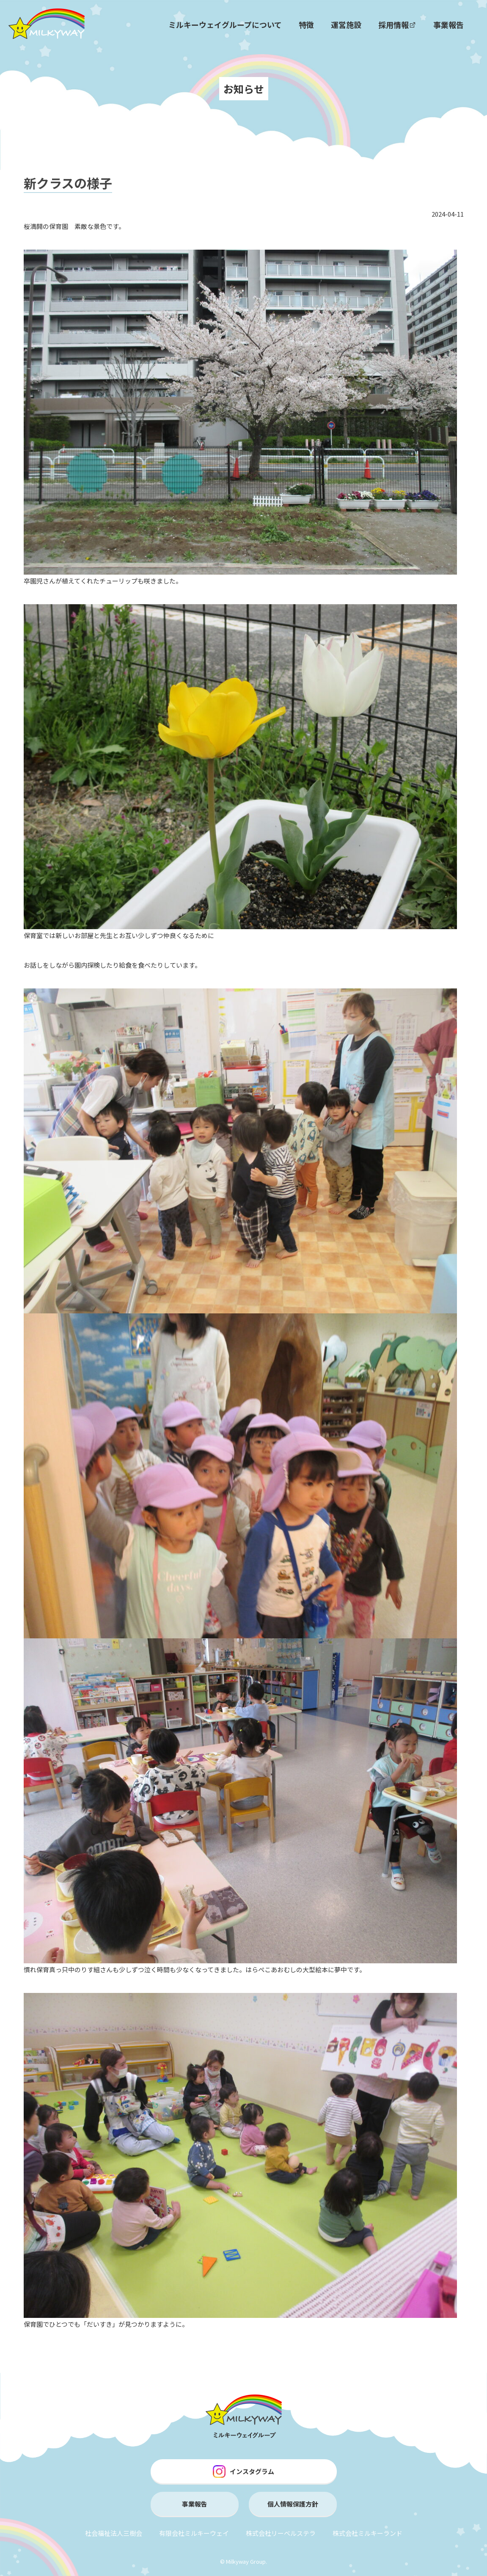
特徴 (306, 24)
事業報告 (448, 24)
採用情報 (397, 24)
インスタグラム (243, 2471)
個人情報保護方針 (292, 2503)
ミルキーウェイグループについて (225, 24)
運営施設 (346, 24)
